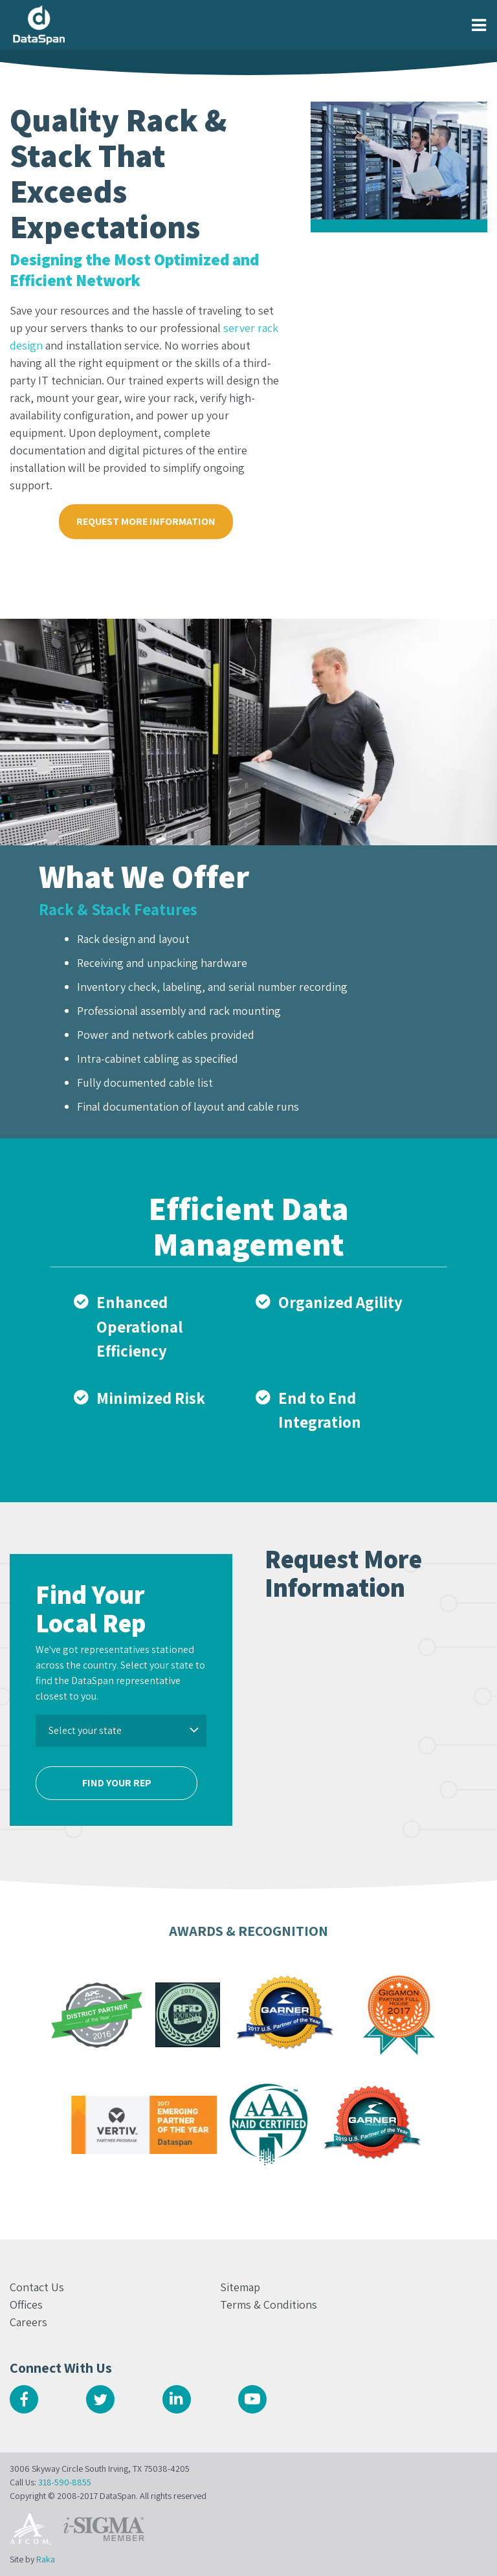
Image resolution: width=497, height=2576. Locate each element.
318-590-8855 (64, 2482)
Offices (26, 2304)
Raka (45, 2559)
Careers (28, 2322)
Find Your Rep (116, 1783)
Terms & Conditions (268, 2304)
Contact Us (37, 2287)
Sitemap (240, 2287)
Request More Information (145, 521)
